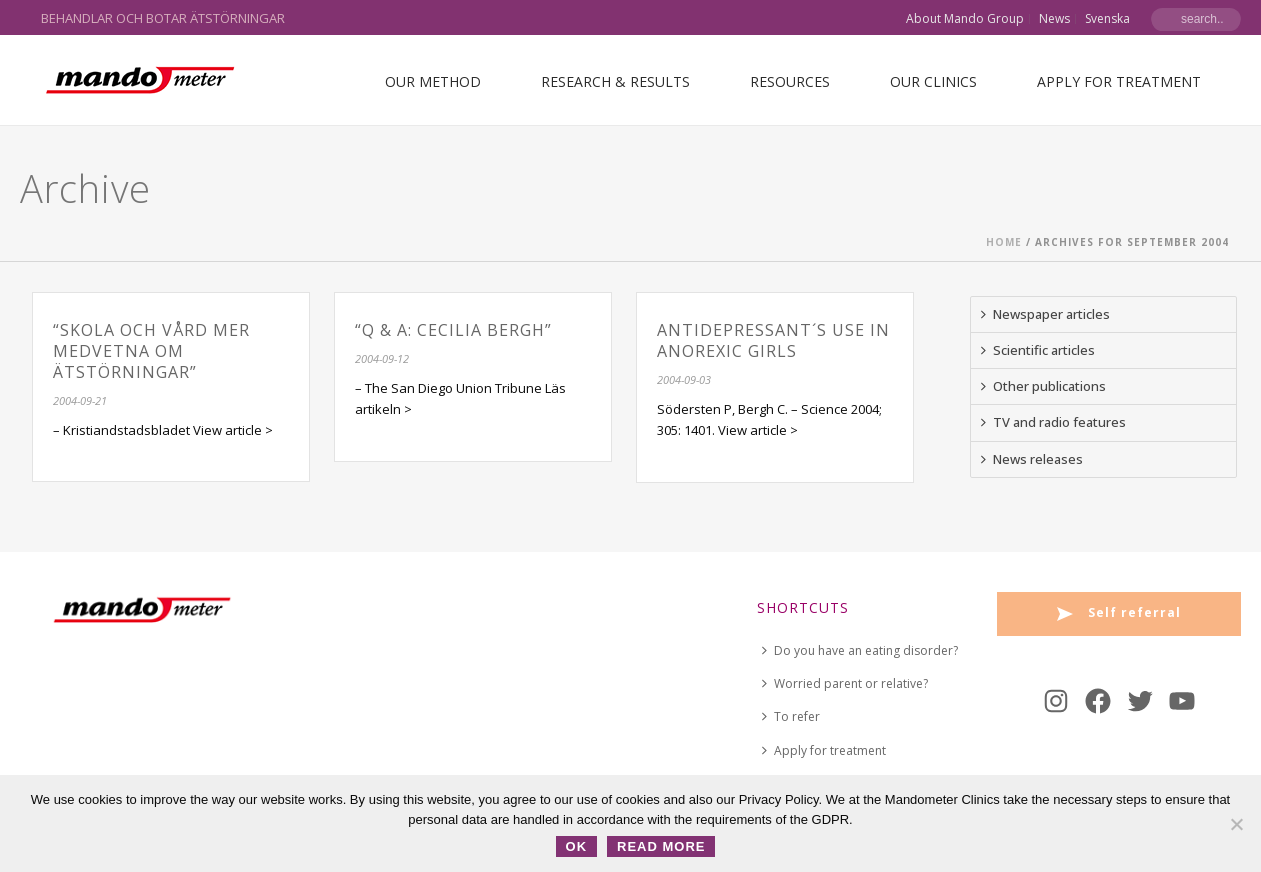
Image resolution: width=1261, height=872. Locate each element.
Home (1004, 242)
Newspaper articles (1045, 314)
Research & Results (615, 81)
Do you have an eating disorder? (860, 650)
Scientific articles (1038, 350)
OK (577, 846)
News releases (1032, 459)
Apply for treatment (1119, 81)
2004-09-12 (382, 358)
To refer (791, 716)
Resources (790, 81)
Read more (661, 846)
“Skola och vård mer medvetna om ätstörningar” (151, 351)
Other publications (1043, 386)
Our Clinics (933, 81)
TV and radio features (1053, 422)
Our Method (433, 81)
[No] (1236, 824)
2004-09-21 (80, 400)
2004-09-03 (684, 379)
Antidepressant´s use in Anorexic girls (773, 340)
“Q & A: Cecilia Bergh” (453, 330)
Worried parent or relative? (845, 683)
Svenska (1107, 19)
